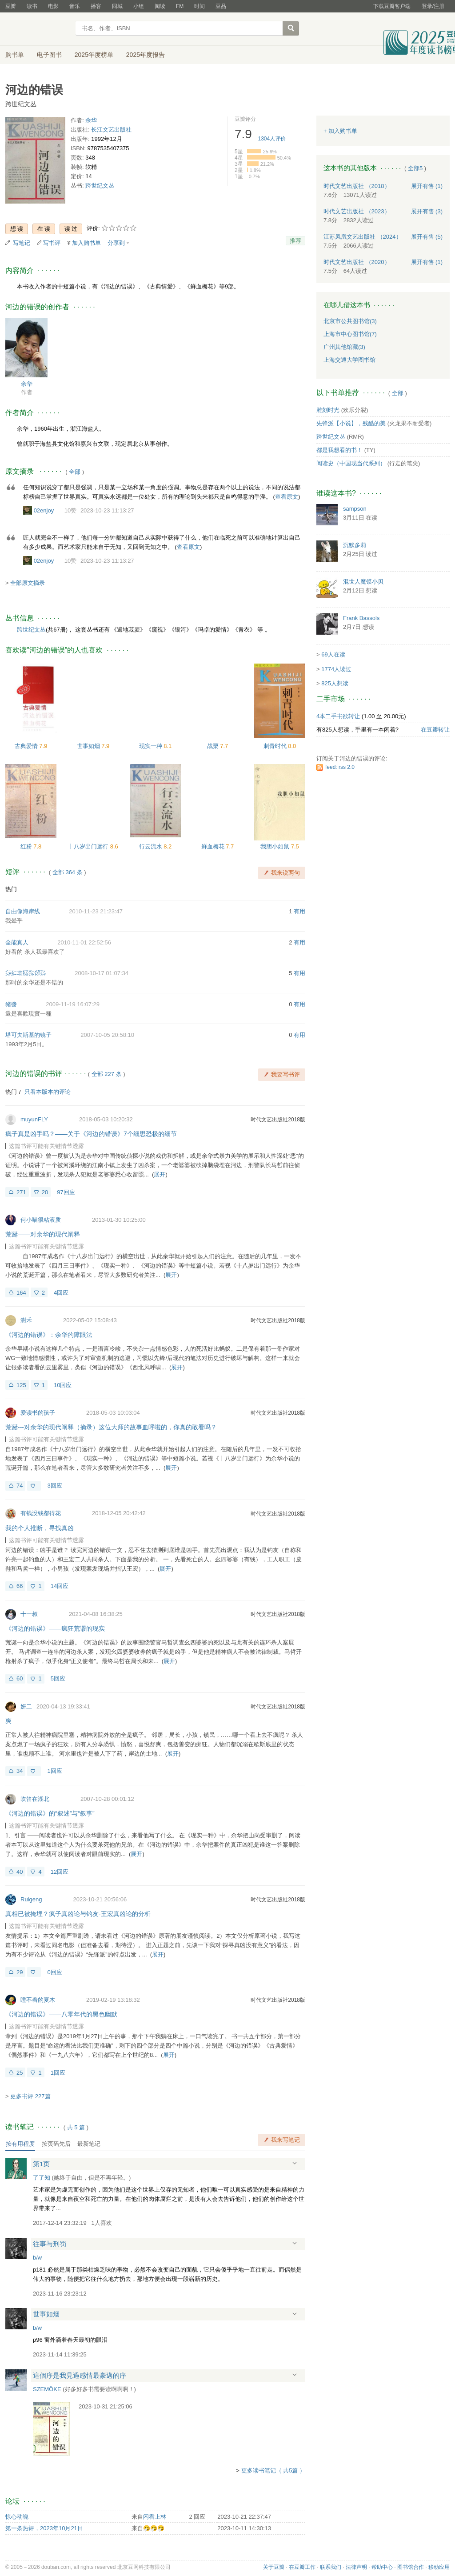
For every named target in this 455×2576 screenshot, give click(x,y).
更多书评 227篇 (30, 2096)
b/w (37, 2257)
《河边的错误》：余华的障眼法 (48, 1334)
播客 (96, 6)
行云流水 (151, 846)
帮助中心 (382, 2567)
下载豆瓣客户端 (392, 6)
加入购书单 (86, 243)
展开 (159, 1174)
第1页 (41, 2164)
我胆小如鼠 (275, 846)
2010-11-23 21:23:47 (96, 911)
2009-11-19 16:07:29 (73, 1004)
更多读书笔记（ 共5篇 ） (273, 2470)
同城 (117, 6)
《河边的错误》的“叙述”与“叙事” (50, 1813)
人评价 (272, 139)
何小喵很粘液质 (40, 1219)
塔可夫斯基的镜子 (28, 1035)
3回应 (54, 1485)
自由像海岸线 (22, 911)
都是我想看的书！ (339, 450)
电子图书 (49, 54)
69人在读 (333, 654)
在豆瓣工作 (302, 2567)
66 (19, 1586)
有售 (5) (427, 236)
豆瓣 (10, 6)
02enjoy (44, 510)
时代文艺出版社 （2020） (356, 262)
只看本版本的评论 (47, 1091)
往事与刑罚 (49, 2244)
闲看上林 (154, 2516)
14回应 (59, 1586)
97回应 (66, 1192)
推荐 (295, 240)
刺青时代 (275, 746)
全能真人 (16, 942)
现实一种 (151, 746)
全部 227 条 (107, 1074)
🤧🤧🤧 (153, 2528)
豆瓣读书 (37, 29)
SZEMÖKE (47, 2389)
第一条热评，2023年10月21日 (44, 2528)
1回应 (54, 1771)
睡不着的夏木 (37, 1999)
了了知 (41, 2177)
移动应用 (439, 2567)
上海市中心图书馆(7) (350, 334)
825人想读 (334, 683)
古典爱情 (27, 746)
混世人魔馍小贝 (363, 581)
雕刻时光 (327, 410)
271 (21, 1192)
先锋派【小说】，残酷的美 (351, 423)
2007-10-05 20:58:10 (107, 1035)
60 (19, 1678)
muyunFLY (34, 1119)
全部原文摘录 (27, 583)
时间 (199, 6)
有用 (299, 911)
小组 (138, 6)
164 (21, 1292)
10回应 (63, 1385)
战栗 (213, 746)
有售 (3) (427, 211)
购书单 (14, 54)
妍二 (26, 1706)
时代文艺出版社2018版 (278, 1119)
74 (19, 1485)
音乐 (74, 6)
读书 (32, 6)
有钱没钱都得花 (40, 1513)
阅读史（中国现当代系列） (351, 463)
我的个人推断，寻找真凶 (39, 1528)
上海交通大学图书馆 (349, 359)
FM (180, 6)
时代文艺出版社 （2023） (356, 211)
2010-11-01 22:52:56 (84, 942)
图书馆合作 (410, 2567)
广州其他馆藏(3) (344, 347)
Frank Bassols (361, 618)
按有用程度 (20, 2143)
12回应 (59, 1871)
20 (45, 1192)
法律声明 (356, 2567)
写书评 (51, 243)
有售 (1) (427, 186)
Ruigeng (31, 1899)
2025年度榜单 (94, 54)
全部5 (415, 168)
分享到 (116, 243)
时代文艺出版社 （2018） (356, 186)
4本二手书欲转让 (338, 716)
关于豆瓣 (273, 2567)
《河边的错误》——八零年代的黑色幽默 (61, 2014)
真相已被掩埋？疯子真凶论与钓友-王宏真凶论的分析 (78, 1913)
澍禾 (26, 1320)
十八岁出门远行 (89, 846)
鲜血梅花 (213, 846)
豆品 (221, 6)
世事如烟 (89, 746)
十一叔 (29, 1614)
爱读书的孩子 (37, 1412)
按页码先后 (56, 2143)
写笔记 (21, 243)
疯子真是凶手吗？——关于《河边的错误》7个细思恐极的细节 (91, 1133)
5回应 (58, 1678)
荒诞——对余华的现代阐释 (42, 1234)
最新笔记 (88, 2143)
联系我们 (330, 2567)
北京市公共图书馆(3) (350, 321)
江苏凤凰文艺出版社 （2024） (362, 236)
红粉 (27, 846)
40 (19, 1871)
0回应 (54, 1972)
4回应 (61, 1292)
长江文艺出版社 (111, 129)
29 (19, 1972)
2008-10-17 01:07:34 (101, 973)
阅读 (160, 6)
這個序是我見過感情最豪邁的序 (79, 2375)
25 (19, 2072)
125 (21, 1385)
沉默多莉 (354, 545)
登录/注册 (433, 6)
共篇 (76, 2127)
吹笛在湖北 (34, 1799)
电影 (53, 6)
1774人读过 (336, 669)
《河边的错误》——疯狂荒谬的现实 (55, 1628)
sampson (355, 508)
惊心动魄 (16, 2516)
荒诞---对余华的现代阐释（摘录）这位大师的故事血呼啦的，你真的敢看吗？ (111, 1427)
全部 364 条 (67, 872)
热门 (11, 889)
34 (19, 1771)
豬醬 (11, 1004)
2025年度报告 (145, 54)
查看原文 (286, 496)
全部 (74, 471)
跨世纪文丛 (99, 185)
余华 (91, 120)
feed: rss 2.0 (340, 767)
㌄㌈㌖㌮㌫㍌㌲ (25, 973)
